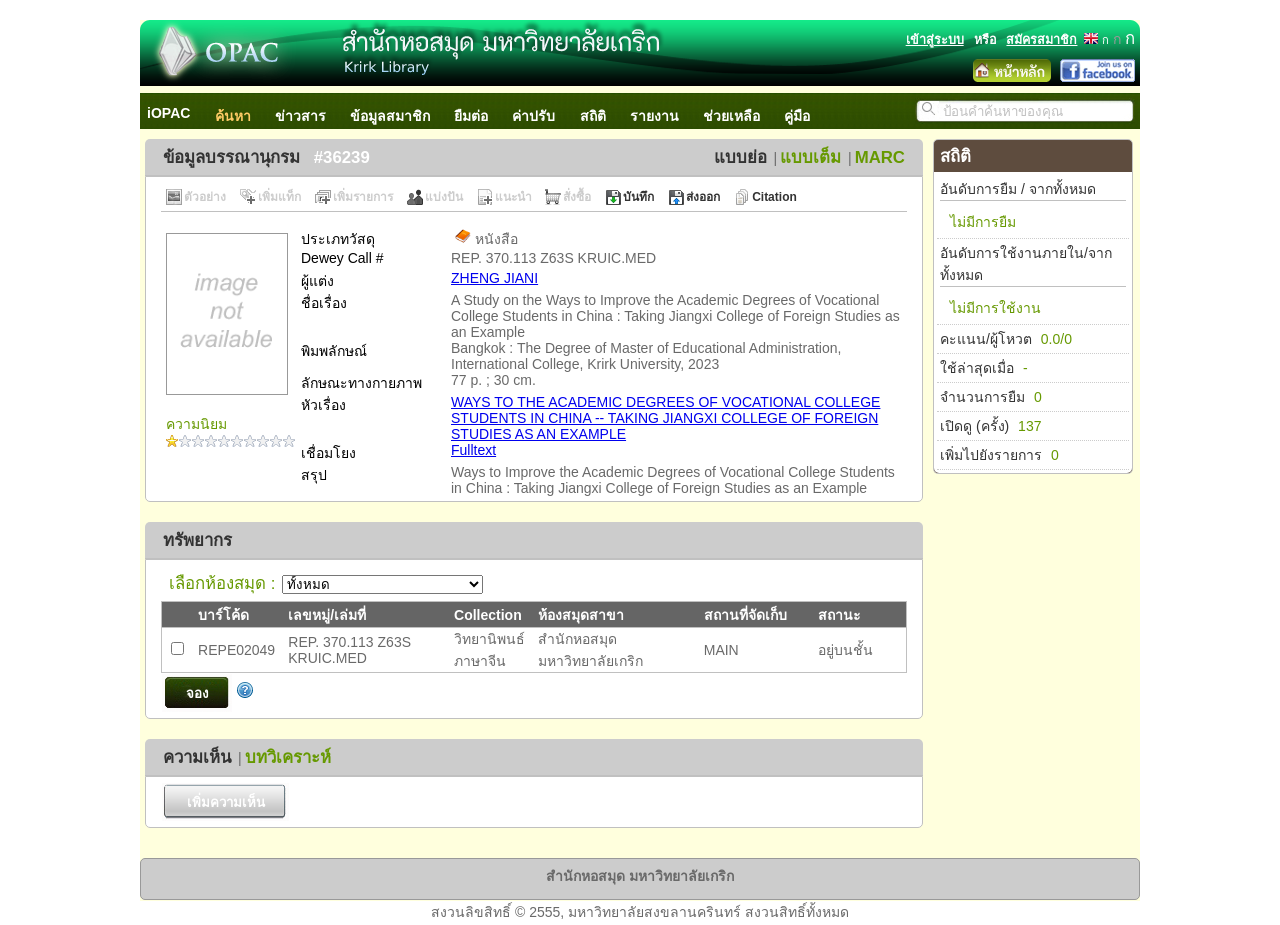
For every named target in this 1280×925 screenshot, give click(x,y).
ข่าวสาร (300, 116)
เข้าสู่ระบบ (935, 40)
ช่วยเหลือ (731, 116)
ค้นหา (233, 116)
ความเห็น (197, 757)
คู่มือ (797, 116)
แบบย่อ (740, 157)
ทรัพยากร (197, 540)
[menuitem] (179, 111)
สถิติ (593, 116)
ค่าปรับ (533, 116)
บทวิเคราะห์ (288, 757)
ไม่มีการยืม (983, 222)
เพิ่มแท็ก (279, 197)
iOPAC (168, 113)
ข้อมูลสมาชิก (390, 116)
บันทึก (638, 197)
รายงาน (654, 116)
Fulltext (473, 450)
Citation (774, 197)
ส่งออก (703, 197)
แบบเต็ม (810, 157)
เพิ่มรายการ (363, 197)
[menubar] (488, 111)
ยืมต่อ (471, 116)
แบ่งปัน (444, 197)
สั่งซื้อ (577, 197)
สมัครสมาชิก (1041, 40)
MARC (880, 157)
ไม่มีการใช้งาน (995, 308)
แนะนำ (513, 197)
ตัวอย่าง (205, 197)
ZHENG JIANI (494, 278)
